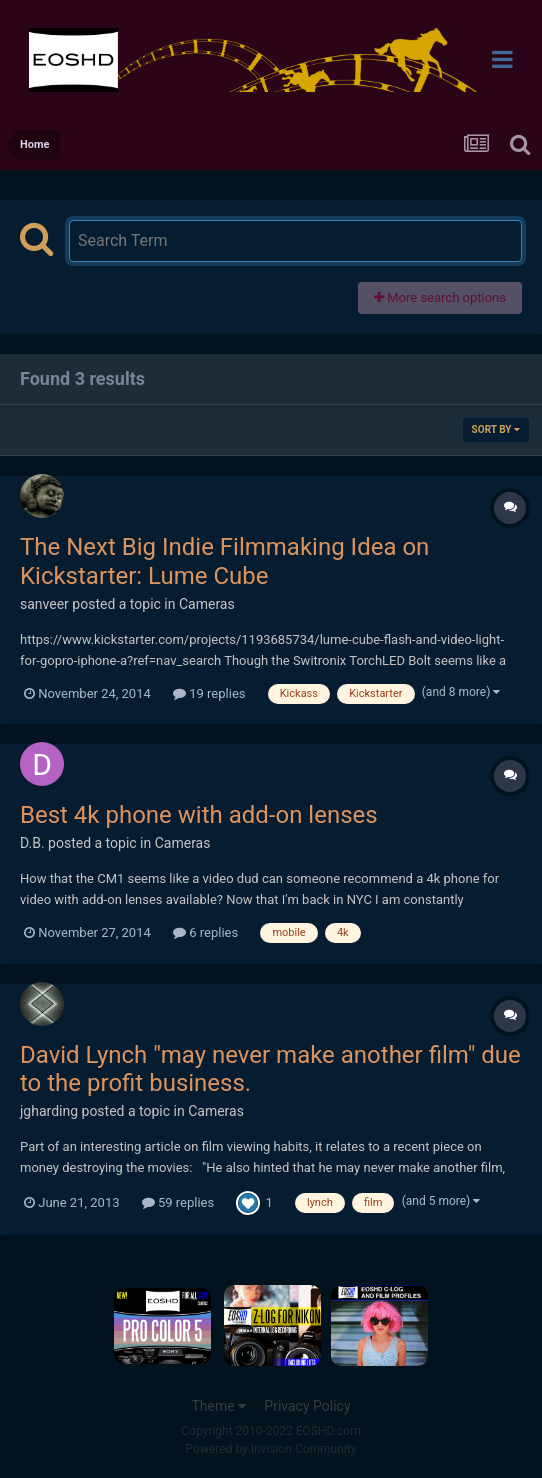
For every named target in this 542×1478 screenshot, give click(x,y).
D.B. (32, 843)
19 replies (209, 693)
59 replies (178, 1202)
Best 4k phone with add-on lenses (199, 815)
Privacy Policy (307, 1406)
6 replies (205, 932)
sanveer (44, 604)
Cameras (207, 604)
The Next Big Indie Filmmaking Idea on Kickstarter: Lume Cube (224, 561)
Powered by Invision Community (271, 1449)
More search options (440, 297)
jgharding (49, 1111)
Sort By (496, 429)
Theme (218, 1406)
